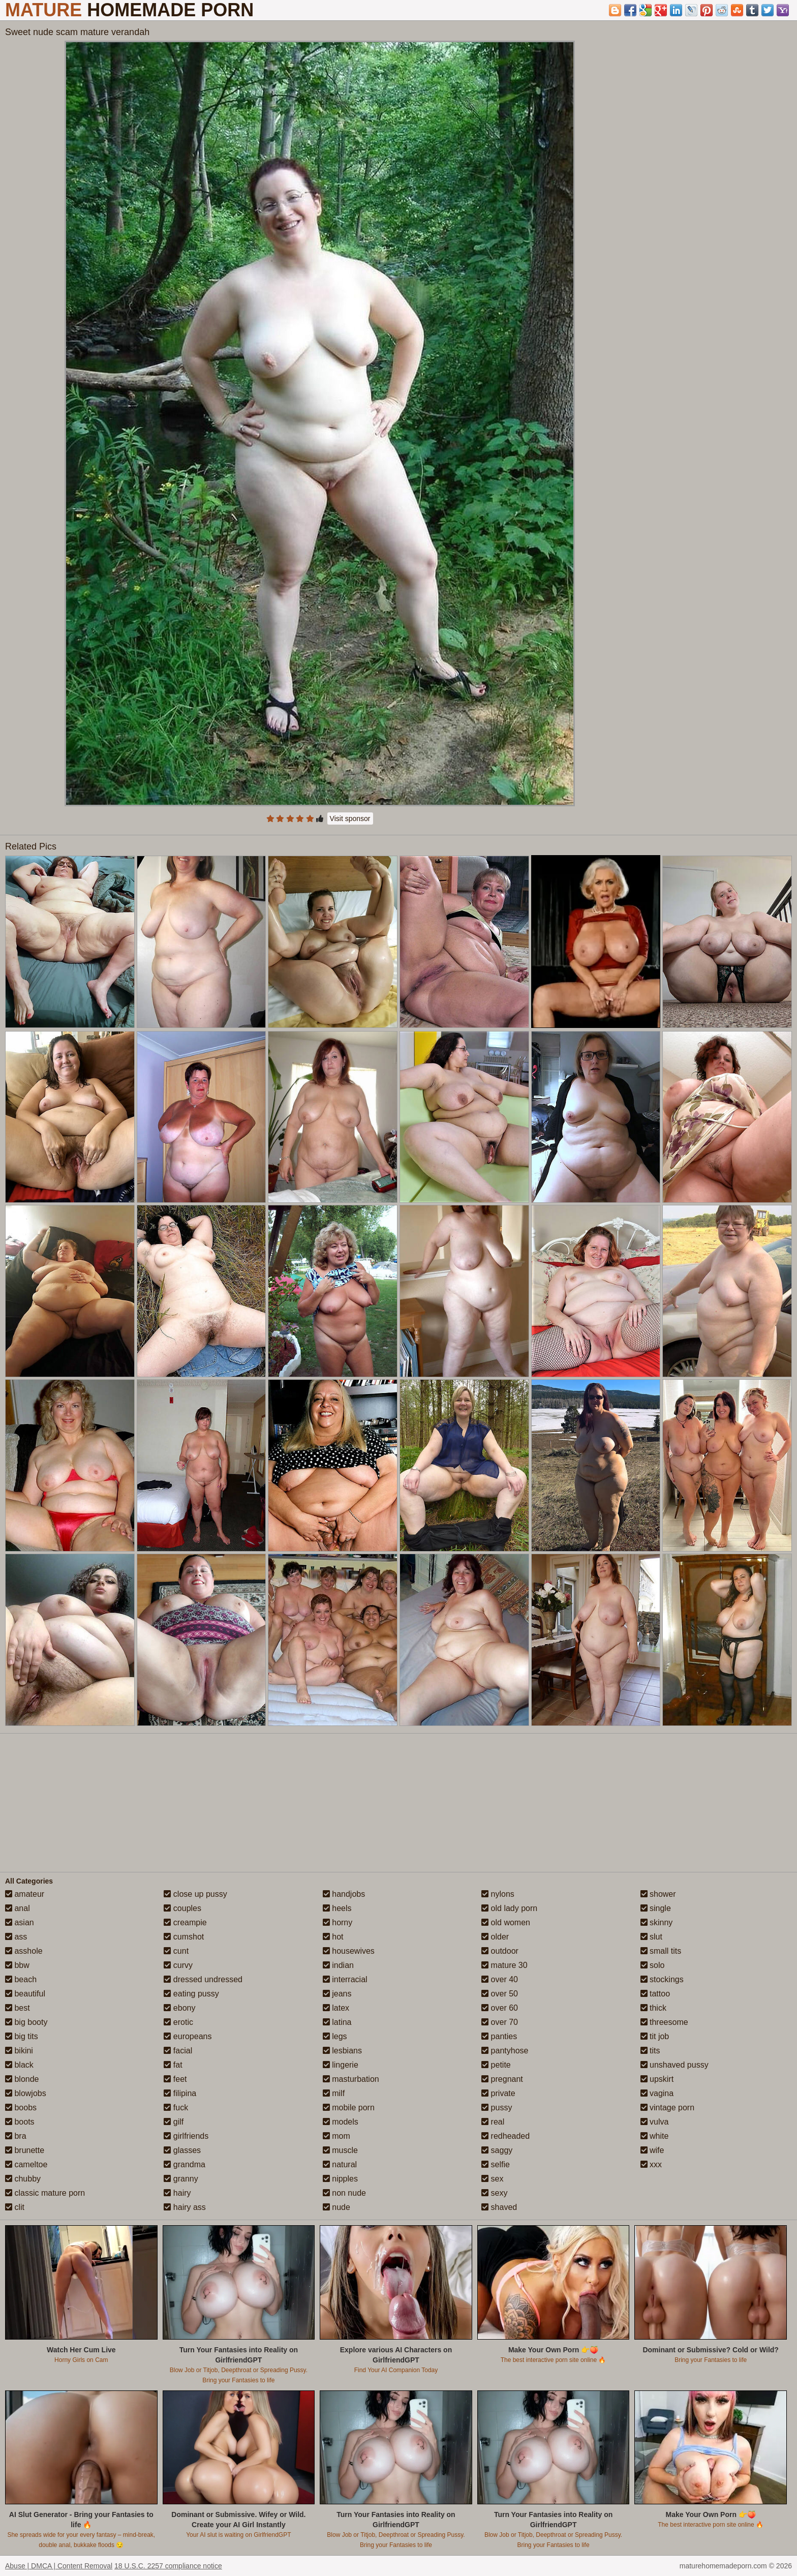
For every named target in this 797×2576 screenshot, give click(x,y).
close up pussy (195, 1894)
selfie (495, 2164)
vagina (657, 2093)
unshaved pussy (674, 2064)
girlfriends (186, 2136)
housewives (349, 1951)
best (17, 2008)
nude (336, 2207)
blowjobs (25, 2093)
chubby (23, 2178)
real (492, 2121)
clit (14, 2207)
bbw (17, 1965)
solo (652, 1965)
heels (337, 1908)
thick (653, 2008)
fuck (176, 2107)
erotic (178, 2022)
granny (181, 2178)
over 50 (499, 1993)
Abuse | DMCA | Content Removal (58, 2566)
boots (20, 2121)
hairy (177, 2193)
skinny (656, 1922)
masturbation (351, 2079)
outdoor (499, 1951)
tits (650, 2050)
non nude (344, 2193)
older (495, 1936)
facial (178, 2050)
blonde (22, 2079)
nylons (497, 1894)
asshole (24, 1951)
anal (17, 1908)
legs (335, 2036)
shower (658, 1894)
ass (16, 1936)
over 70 (499, 2022)
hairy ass (184, 2207)
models (340, 2121)
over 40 (499, 1979)
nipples (340, 2178)
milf (334, 2093)
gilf (173, 2121)
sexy (494, 2193)
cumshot (184, 1936)
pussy (496, 2107)
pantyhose (504, 2050)
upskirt (657, 2079)
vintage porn (667, 2107)
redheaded (505, 2136)
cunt (176, 1951)
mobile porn (349, 2107)
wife (652, 2150)
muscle (340, 2150)
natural (340, 2164)
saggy (496, 2150)
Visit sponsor (350, 818)
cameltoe (26, 2164)
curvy (178, 1965)
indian (338, 1965)
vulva (654, 2121)
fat (173, 2064)
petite (496, 2064)
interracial (345, 1979)
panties (499, 2036)
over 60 (499, 2008)
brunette (24, 2150)
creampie (185, 1922)
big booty (26, 2022)
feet (175, 2079)
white (654, 2136)
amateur (24, 1894)
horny (337, 1922)
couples (182, 1908)
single (655, 1908)
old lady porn (509, 1908)
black (19, 2064)
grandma (184, 2164)
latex (336, 2008)
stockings (662, 1979)
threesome (664, 2022)
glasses (182, 2150)
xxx (651, 2164)
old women (505, 1922)
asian (19, 1922)
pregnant (502, 2079)
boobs (21, 2107)
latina (337, 2022)
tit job (654, 2036)
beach (21, 1979)
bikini (19, 2050)
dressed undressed (203, 1979)
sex (492, 2178)
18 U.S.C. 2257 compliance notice (168, 2566)
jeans (337, 1993)
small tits (661, 1951)
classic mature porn (45, 2193)
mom (336, 2136)
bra (15, 2136)
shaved (499, 2207)
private (498, 2093)
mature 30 (504, 1965)
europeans (187, 2036)
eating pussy (191, 1993)
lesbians (342, 2050)
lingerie (340, 2064)
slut (651, 1936)
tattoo (655, 1993)
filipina (180, 2093)
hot (333, 1936)
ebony (179, 2008)
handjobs (344, 1894)
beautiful (25, 1993)
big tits (21, 2036)
